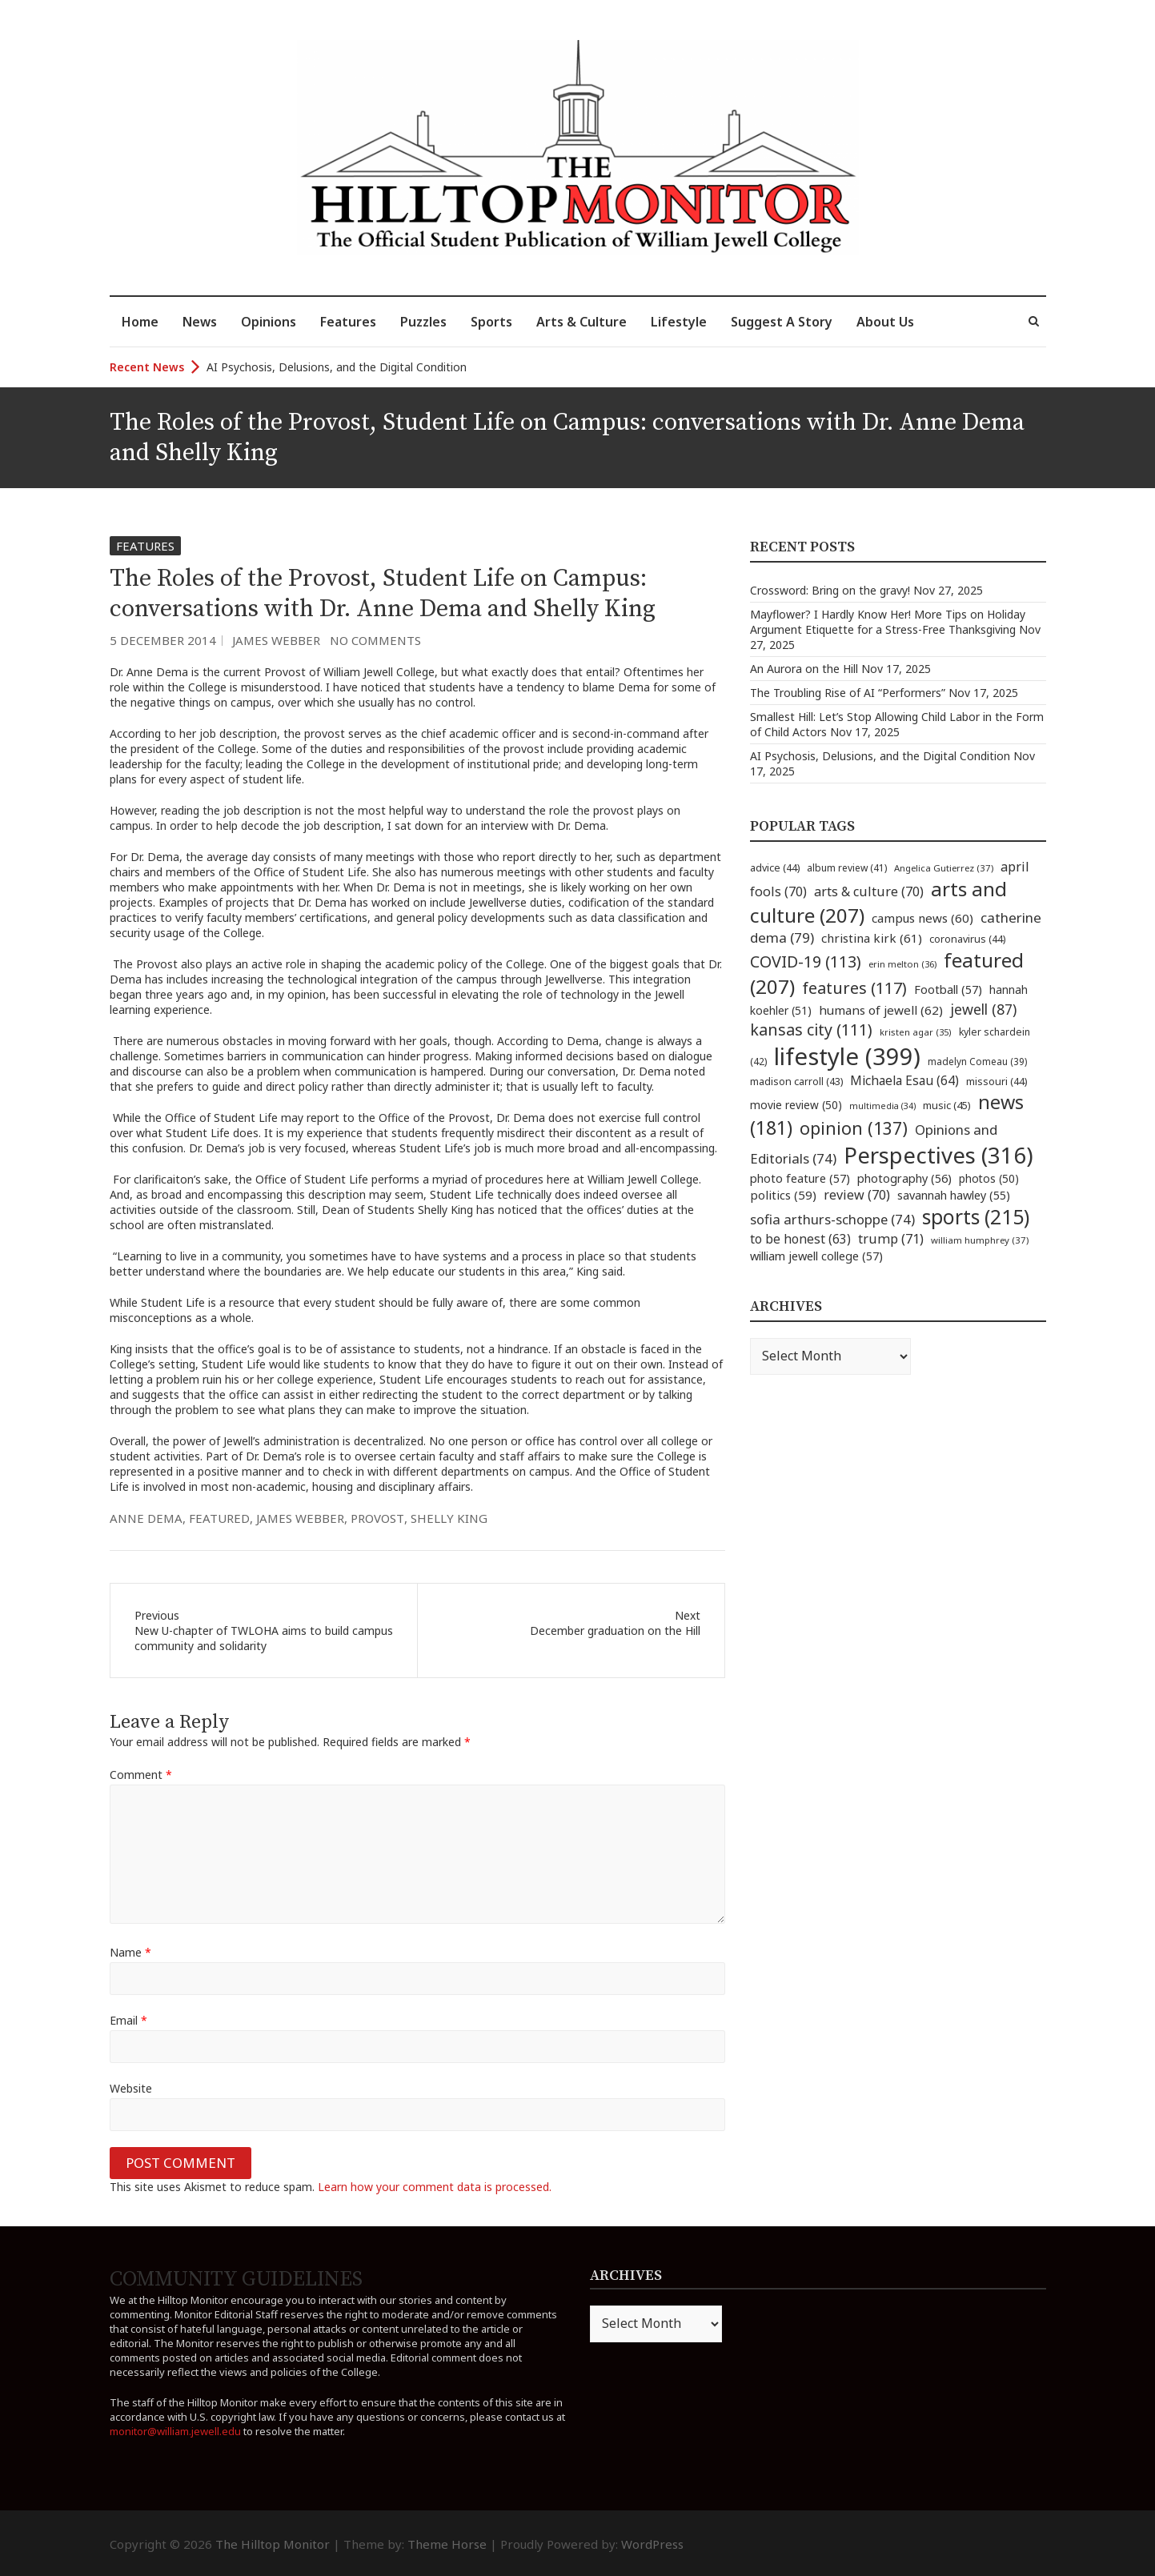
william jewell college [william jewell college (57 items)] (816, 1256)
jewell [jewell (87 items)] (983, 1009)
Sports (491, 322)
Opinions (268, 322)
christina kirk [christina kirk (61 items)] (871, 938)
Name (130, 1952)
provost (377, 1518)
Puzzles (423, 322)
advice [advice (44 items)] (775, 868)
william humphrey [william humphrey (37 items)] (980, 1240)
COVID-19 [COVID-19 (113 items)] (805, 961)
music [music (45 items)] (947, 1105)
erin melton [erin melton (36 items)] (902, 964)
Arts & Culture (581, 322)
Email (128, 2020)
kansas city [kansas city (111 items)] (811, 1029)
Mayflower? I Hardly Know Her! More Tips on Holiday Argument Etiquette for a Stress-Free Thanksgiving (887, 622)
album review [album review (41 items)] (847, 868)
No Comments (375, 640)
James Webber (276, 640)
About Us (885, 322)
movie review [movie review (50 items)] (796, 1104)
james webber (300, 1518)
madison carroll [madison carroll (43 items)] (796, 1081)
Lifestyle (679, 322)
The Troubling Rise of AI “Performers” (847, 692)
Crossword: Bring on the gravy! (830, 590)
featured (219, 1518)
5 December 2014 (163, 640)
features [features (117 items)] (854, 988)
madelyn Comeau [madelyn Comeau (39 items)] (977, 1061)
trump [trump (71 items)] (891, 1239)
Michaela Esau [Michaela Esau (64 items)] (904, 1080)
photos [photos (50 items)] (989, 1178)
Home (140, 322)
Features (348, 322)
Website (131, 2088)
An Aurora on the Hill (804, 668)
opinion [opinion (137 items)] (854, 1128)
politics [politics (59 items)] (783, 1195)
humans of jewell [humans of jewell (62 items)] (881, 1010)
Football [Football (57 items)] (948, 989)
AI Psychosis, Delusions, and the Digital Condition (337, 367)
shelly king (449, 1518)
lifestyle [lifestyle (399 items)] (847, 1056)
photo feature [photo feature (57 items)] (800, 1178)
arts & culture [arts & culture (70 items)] (869, 891)
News (199, 322)
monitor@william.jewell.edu (175, 2431)
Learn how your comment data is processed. (434, 2186)
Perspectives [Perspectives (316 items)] (938, 1155)
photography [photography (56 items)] (904, 1178)
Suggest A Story (781, 322)
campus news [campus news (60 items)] (922, 918)
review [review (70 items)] (857, 1195)
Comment (141, 1774)
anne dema (146, 1518)
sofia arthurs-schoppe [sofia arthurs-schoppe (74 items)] (832, 1219)
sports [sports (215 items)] (975, 1217)
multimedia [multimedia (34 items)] (882, 1106)
